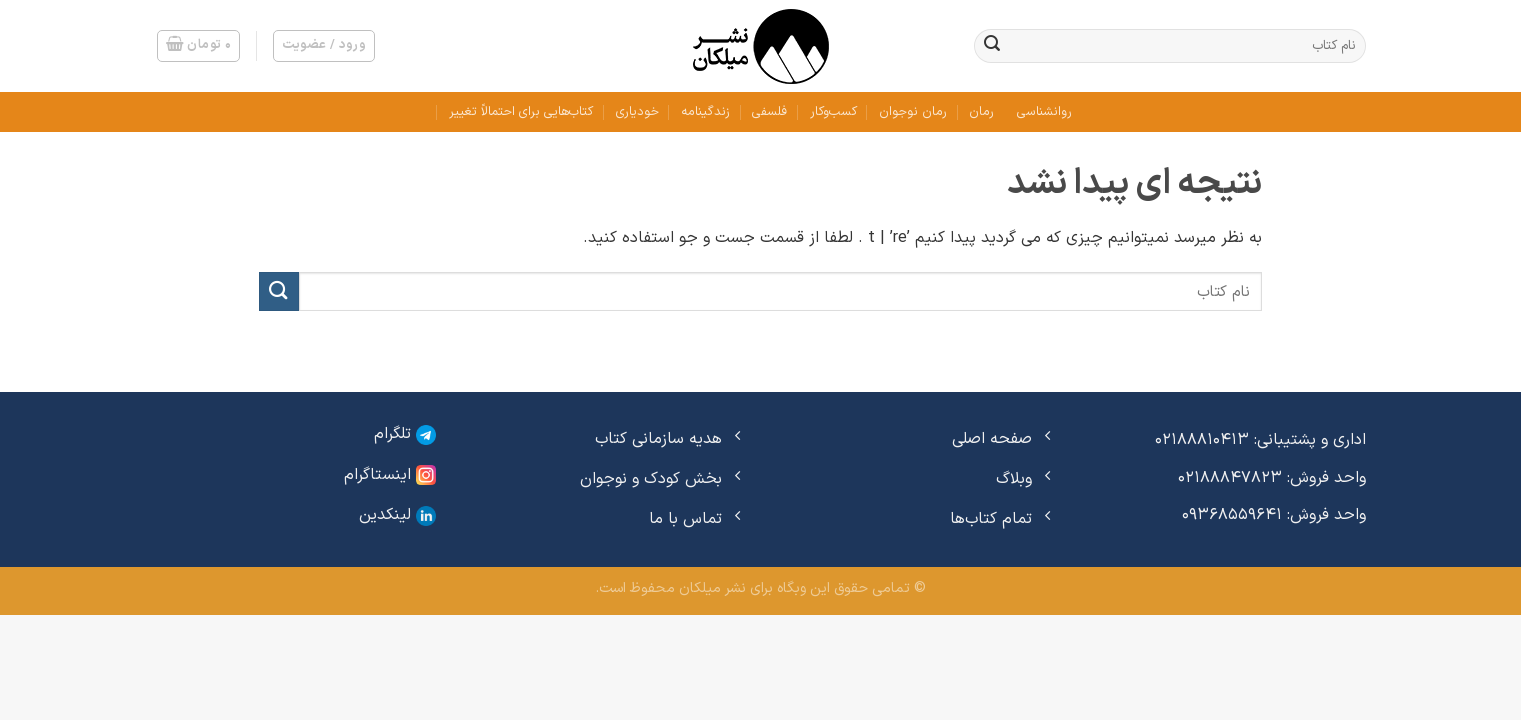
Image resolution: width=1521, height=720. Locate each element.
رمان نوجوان (913, 111)
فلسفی (769, 111)
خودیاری (637, 111)
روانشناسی (1044, 111)
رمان (981, 111)
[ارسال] (992, 46)
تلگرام (405, 434)
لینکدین (397, 515)
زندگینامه (705, 111)
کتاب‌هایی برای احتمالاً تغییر (521, 111)
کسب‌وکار (833, 111)
